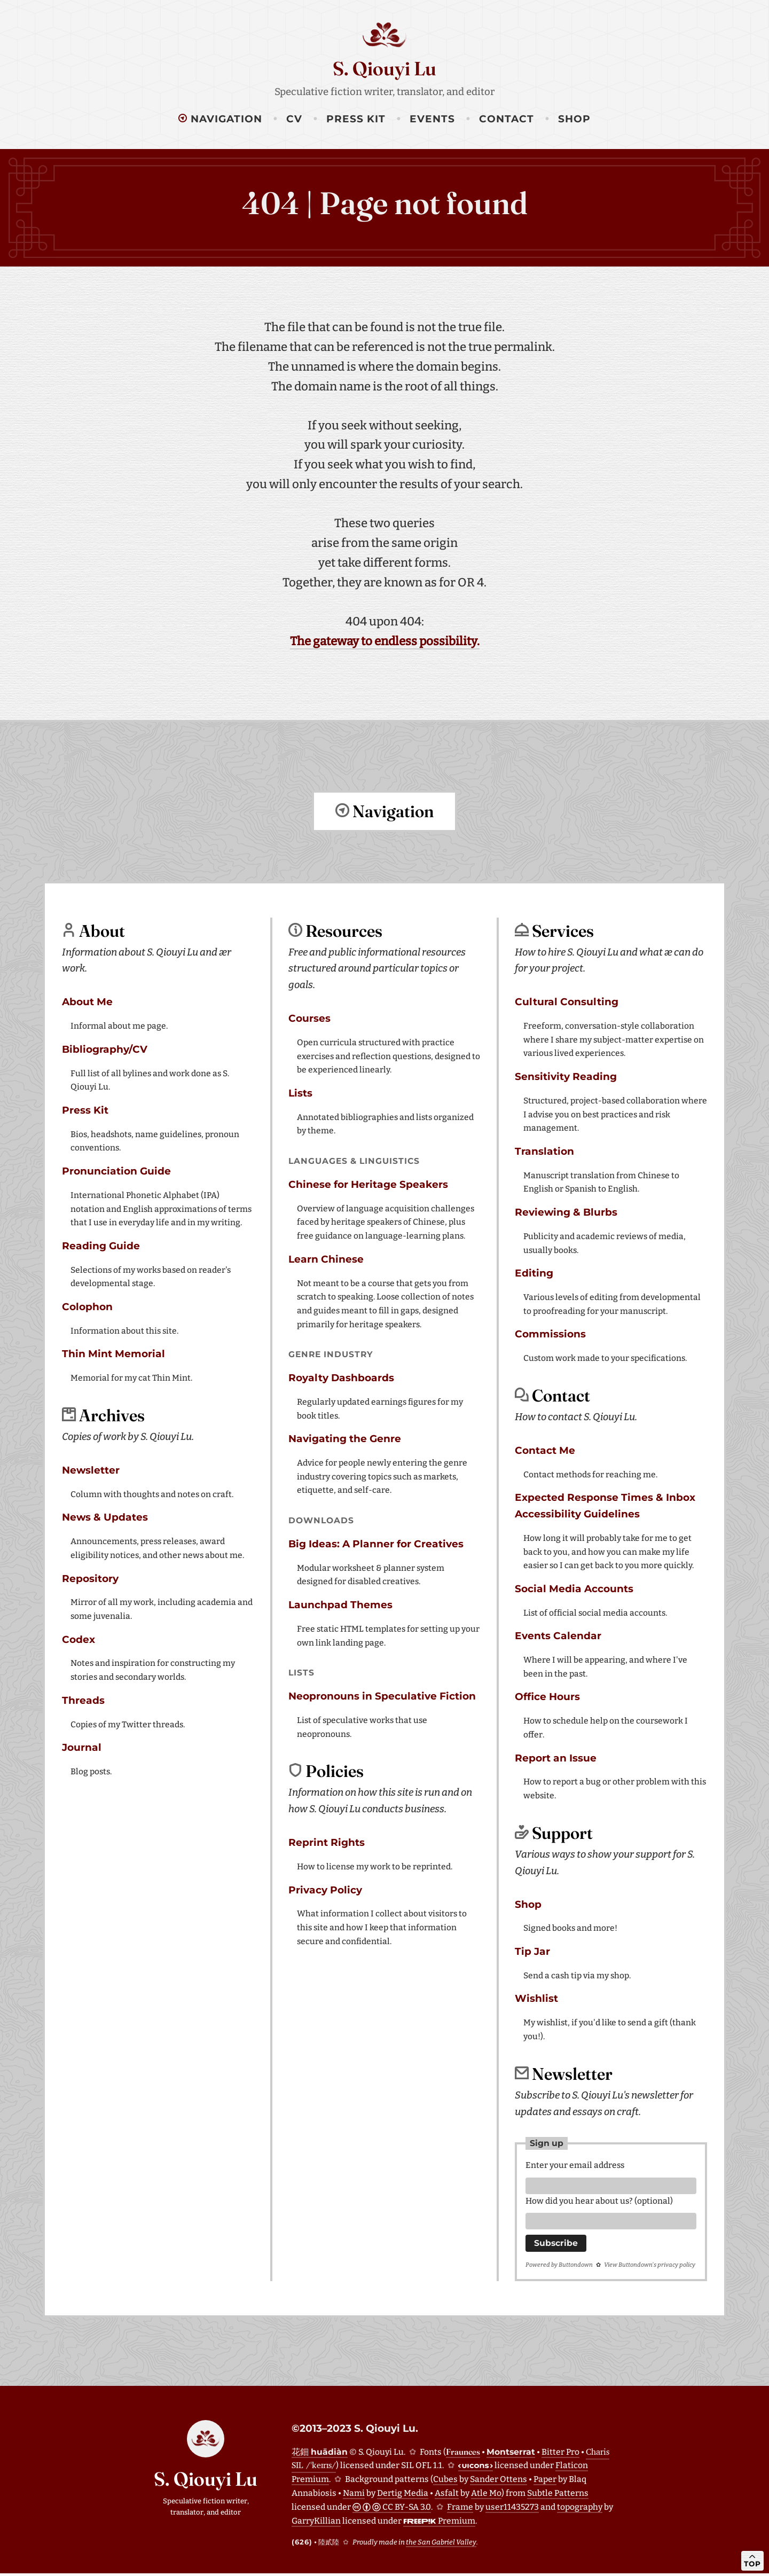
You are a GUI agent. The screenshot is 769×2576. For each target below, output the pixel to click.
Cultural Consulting (566, 1001)
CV (294, 119)
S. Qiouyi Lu (384, 68)
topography (579, 2509)
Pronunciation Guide (116, 1170)
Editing (534, 1272)
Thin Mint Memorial (113, 1353)
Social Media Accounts (574, 1588)
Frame (460, 2509)
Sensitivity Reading (566, 1076)
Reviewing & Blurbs (566, 1211)
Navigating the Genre (344, 1438)
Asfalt (447, 2496)
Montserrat (510, 2454)
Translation (544, 1151)
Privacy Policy (325, 1889)
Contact (506, 119)
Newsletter (91, 1469)
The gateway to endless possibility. (385, 641)
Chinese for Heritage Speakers (368, 1184)
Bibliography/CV (104, 1049)
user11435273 (512, 2509)
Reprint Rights (326, 1842)
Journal (81, 1747)
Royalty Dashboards (341, 1377)
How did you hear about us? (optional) (599, 2202)
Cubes (445, 2482)
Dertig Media (402, 2496)
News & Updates (105, 1516)
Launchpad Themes (340, 1604)
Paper (544, 2482)
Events (432, 119)
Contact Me (545, 1450)
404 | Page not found (385, 203)
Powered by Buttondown (559, 2267)
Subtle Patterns (557, 2496)
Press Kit (356, 119)
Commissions (550, 1333)
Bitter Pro (560, 2454)
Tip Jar (532, 1951)
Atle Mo (486, 2496)
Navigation (220, 119)
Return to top (384, 856)
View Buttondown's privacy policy (649, 2267)
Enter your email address (574, 2164)
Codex (78, 1639)
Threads (83, 1700)
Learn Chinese (326, 1258)
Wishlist (536, 1998)
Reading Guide (101, 1245)
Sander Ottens (498, 2482)
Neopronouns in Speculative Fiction (382, 1695)
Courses (309, 1018)
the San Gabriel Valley (441, 2545)
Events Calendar (558, 1635)
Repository (90, 1578)
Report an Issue (556, 1757)
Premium (439, 2523)
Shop (574, 119)
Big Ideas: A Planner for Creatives (376, 1543)
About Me (87, 1001)
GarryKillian (316, 2523)
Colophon (87, 1306)
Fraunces (463, 2454)
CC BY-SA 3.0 (391, 2509)
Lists (300, 1092)
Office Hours (547, 1696)
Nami (354, 2496)
